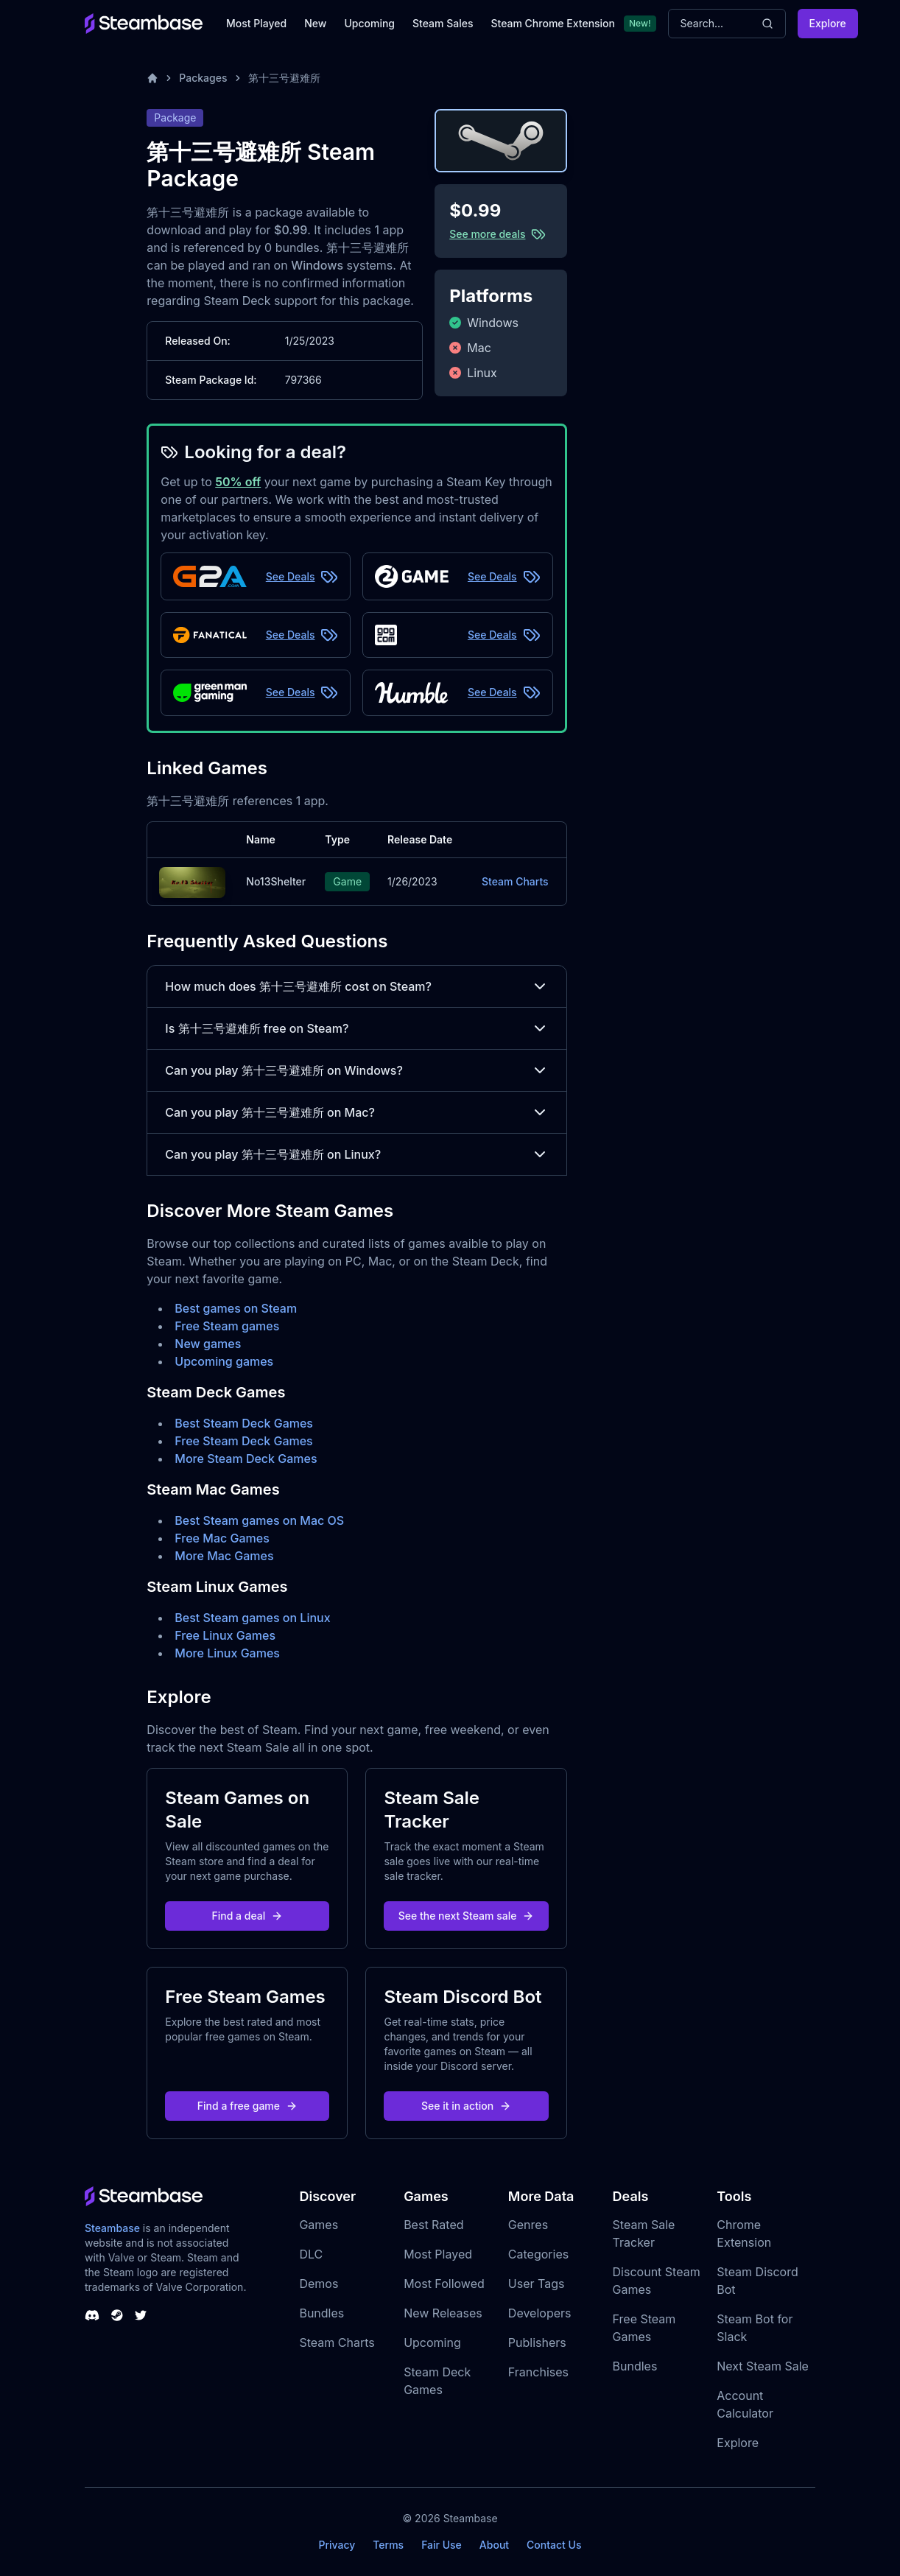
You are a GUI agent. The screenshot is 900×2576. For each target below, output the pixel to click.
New (315, 23)
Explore (827, 23)
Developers (540, 2313)
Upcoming (369, 23)
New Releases (443, 2313)
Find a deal (248, 1915)
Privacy (336, 2544)
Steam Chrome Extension (553, 23)
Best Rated (433, 2224)
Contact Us (554, 2544)
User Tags (536, 2283)
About (494, 2544)
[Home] (152, 78)
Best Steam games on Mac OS (259, 1520)
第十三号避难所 (284, 77)
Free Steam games (227, 1326)
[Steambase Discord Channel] (92, 2315)
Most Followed (444, 2283)
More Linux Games (227, 1653)
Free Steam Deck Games (243, 1440)
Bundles (321, 2313)
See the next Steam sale (466, 1915)
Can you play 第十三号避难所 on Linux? (356, 1154)
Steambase (112, 2228)
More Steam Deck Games (246, 1458)
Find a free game (247, 2105)
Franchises (538, 2372)
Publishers (537, 2342)
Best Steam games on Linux (252, 1617)
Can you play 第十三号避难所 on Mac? (356, 1112)
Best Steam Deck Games (244, 1423)
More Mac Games (224, 1555)
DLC (311, 2254)
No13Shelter (276, 881)
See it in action (466, 2105)
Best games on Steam (236, 1308)
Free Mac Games (222, 1538)
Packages (203, 77)
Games (318, 2224)
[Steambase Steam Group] (117, 2315)
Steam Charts (515, 881)
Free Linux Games (225, 1635)
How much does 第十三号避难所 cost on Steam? (356, 986)
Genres (528, 2224)
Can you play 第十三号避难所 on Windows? (356, 1070)
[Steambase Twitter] (141, 2315)
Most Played (256, 23)
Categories (538, 2254)
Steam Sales (442, 23)
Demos (318, 2283)
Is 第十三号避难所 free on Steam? (356, 1028)
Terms (388, 2544)
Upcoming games (224, 1361)
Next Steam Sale (763, 2366)
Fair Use (441, 2544)
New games (208, 1343)
